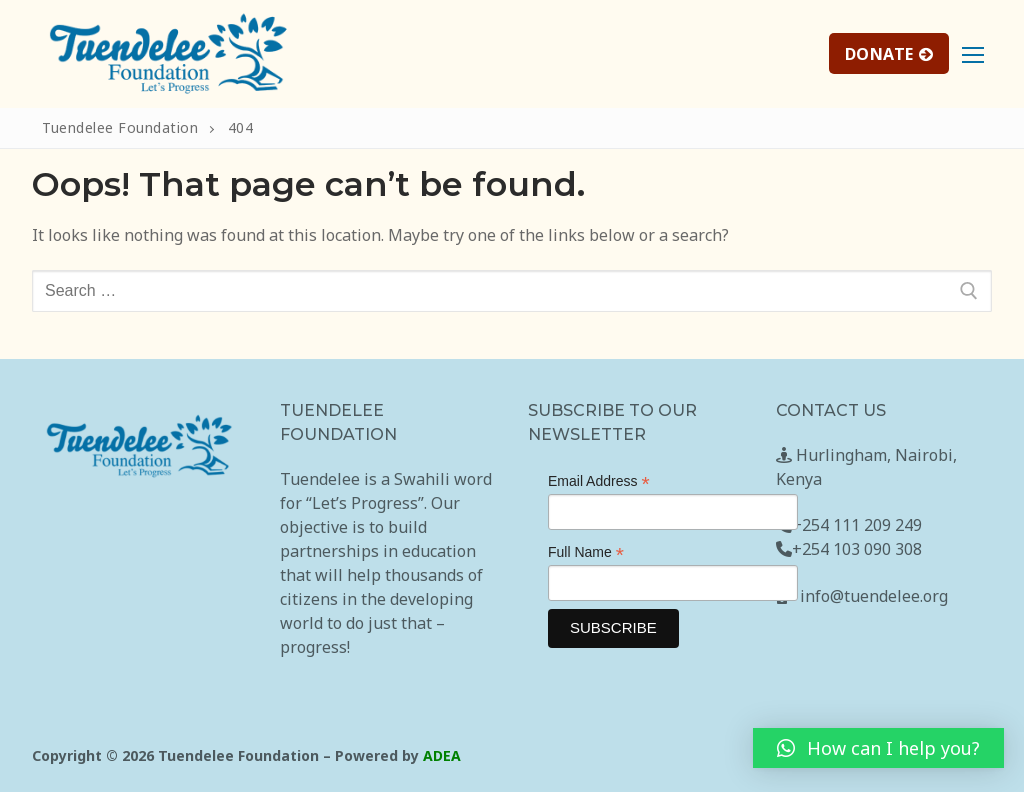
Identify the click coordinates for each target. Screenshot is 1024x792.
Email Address (599, 481)
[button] (878, 748)
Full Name (586, 552)
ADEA (442, 755)
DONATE (889, 54)
